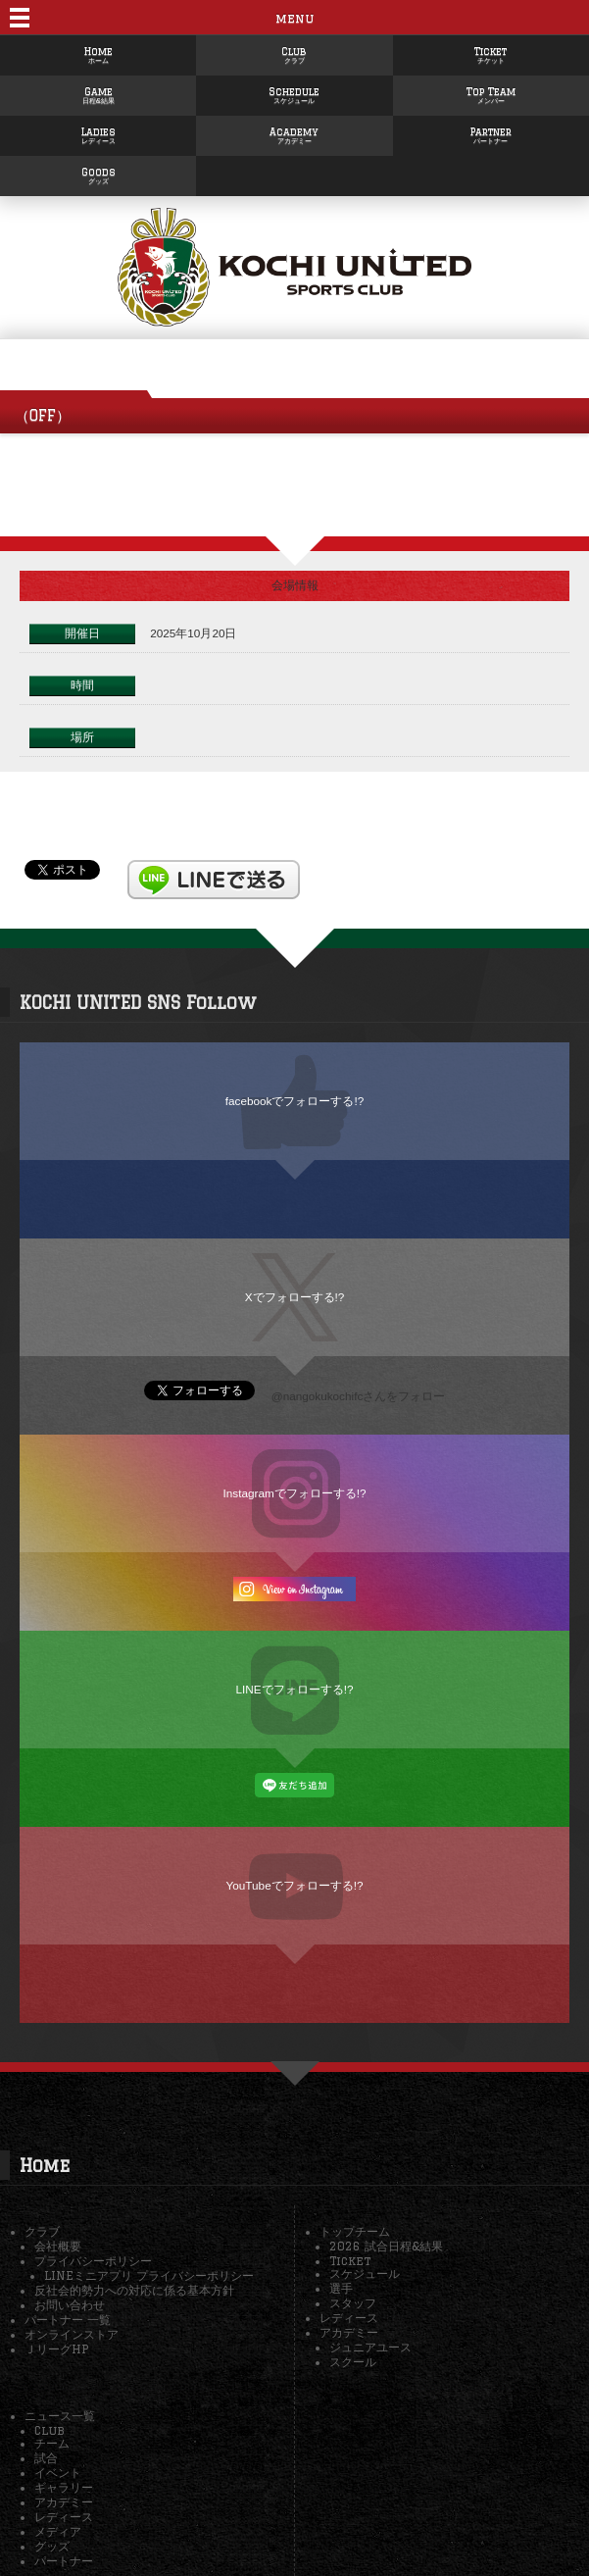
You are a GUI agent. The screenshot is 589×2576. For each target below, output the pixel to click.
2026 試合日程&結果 (386, 2246)
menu (294, 18)
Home (98, 51)
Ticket (491, 51)
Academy (294, 131)
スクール (352, 2361)
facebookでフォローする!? (295, 1100)
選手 (341, 2288)
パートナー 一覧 (68, 2319)
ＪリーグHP (56, 2349)
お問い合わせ (69, 2304)
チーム (52, 2443)
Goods (98, 171)
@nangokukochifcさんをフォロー (358, 1395)
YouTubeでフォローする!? (295, 1885)
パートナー (63, 2560)
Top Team (491, 91)
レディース (348, 2317)
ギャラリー (63, 2487)
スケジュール (364, 2273)
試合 (46, 2457)
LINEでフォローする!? (295, 1689)
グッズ (52, 2546)
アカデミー (348, 2332)
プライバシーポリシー (93, 2260)
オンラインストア (72, 2334)
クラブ (42, 2231)
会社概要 (57, 2246)
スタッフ (352, 2303)
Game (98, 91)
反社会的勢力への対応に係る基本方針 (134, 2290)
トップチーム (354, 2231)
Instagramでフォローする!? (294, 1493)
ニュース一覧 (60, 2415)
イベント (57, 2472)
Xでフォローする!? (295, 1296)
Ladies (98, 131)
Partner (491, 131)
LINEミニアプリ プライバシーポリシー (149, 2275)
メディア (57, 2531)
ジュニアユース (370, 2347)
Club (294, 51)
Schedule (294, 91)
